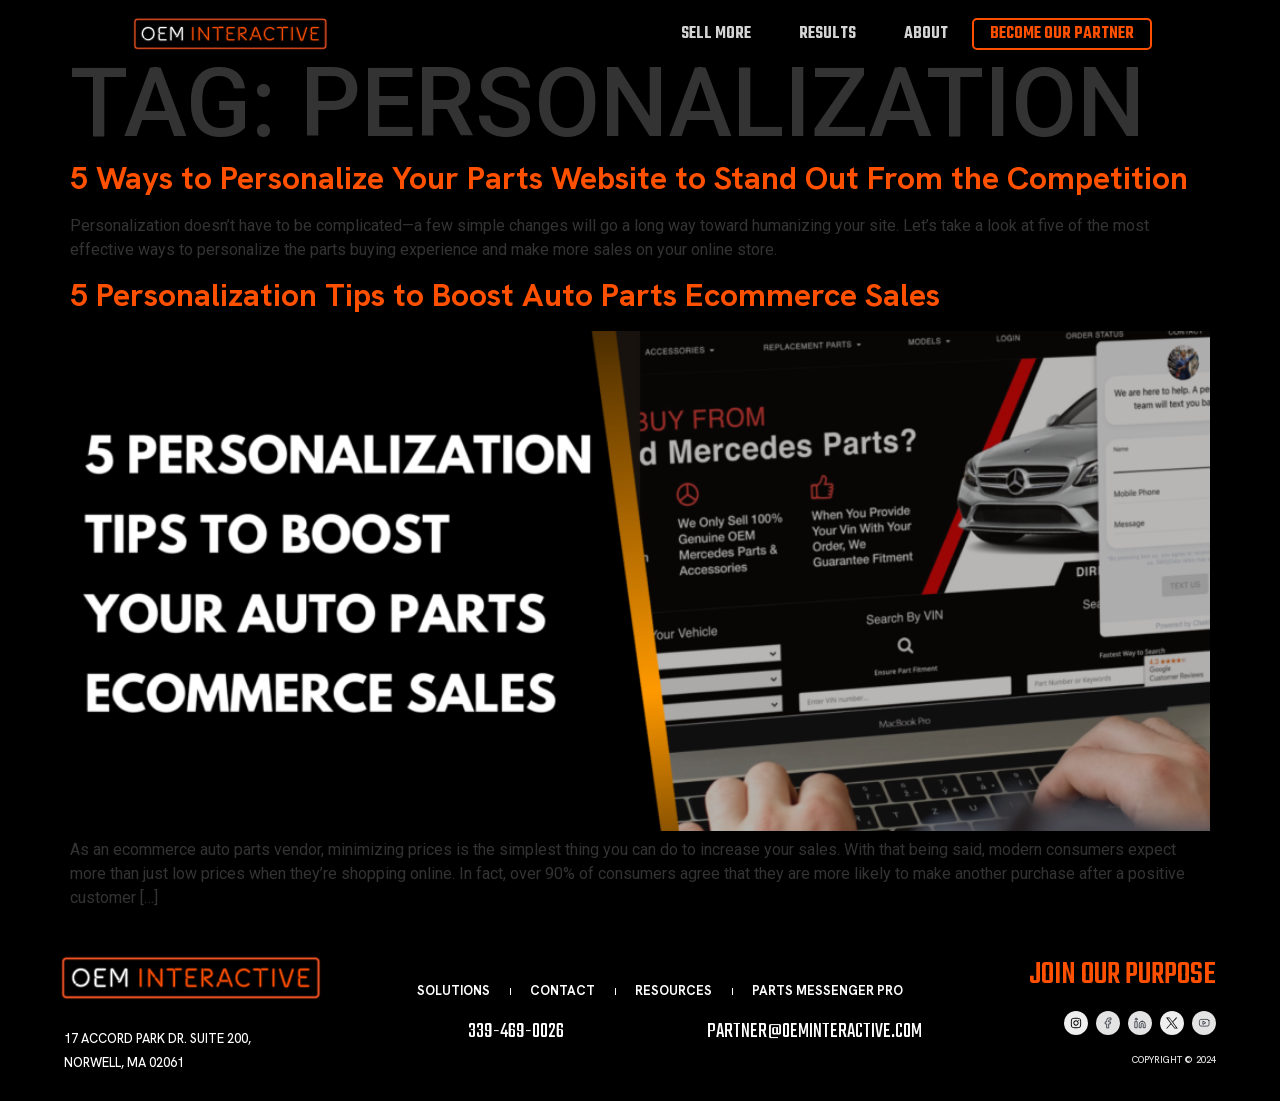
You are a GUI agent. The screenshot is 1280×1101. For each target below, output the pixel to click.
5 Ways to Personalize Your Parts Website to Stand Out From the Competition (629, 178)
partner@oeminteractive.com (814, 1031)
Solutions (453, 990)
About (926, 33)
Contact (562, 990)
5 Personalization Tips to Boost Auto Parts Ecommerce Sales (505, 295)
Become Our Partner (1062, 34)
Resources (673, 990)
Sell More (716, 33)
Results (827, 33)
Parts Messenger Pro (827, 990)
